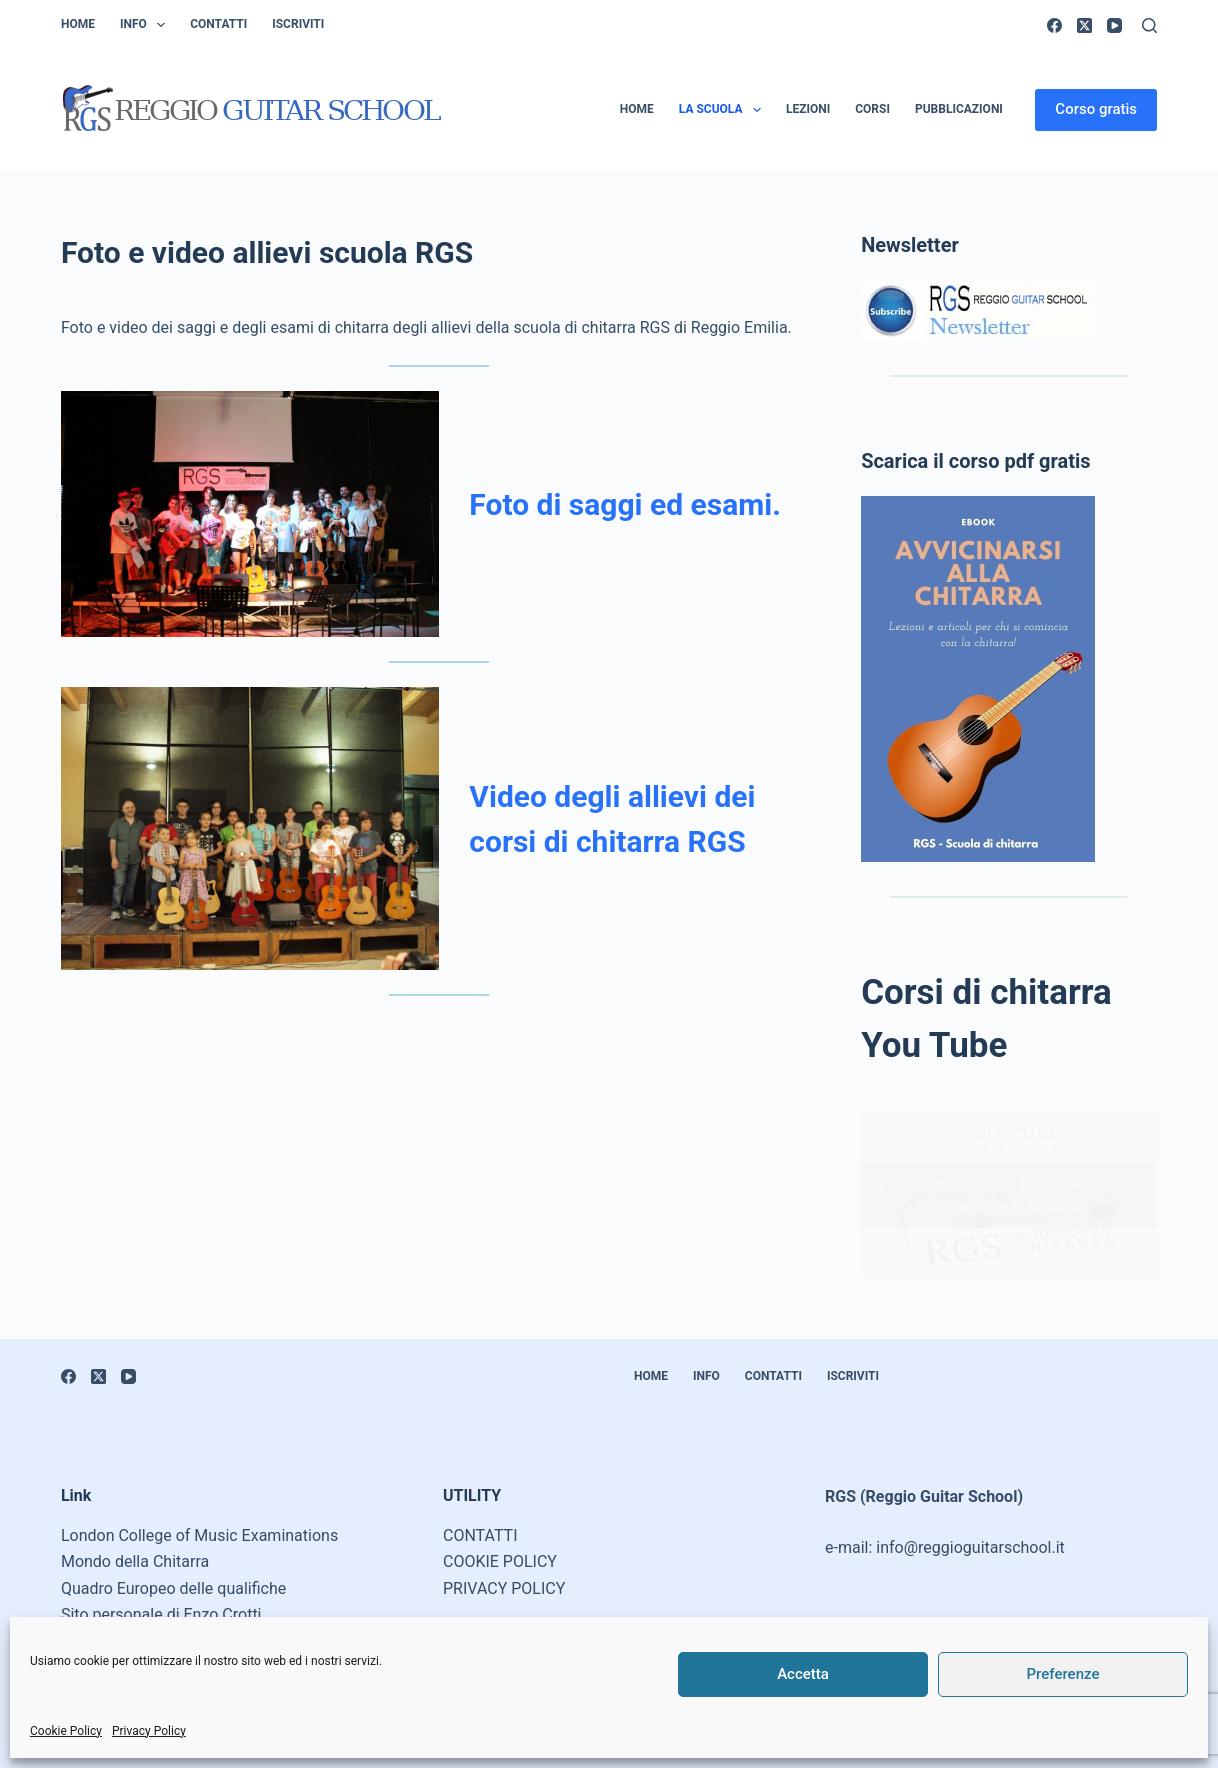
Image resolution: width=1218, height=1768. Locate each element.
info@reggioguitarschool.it (970, 1547)
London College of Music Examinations (199, 1535)
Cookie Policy (66, 1731)
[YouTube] (1114, 25)
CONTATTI (480, 1535)
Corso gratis (1096, 109)
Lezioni (808, 109)
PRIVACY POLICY (504, 1588)
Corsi (872, 109)
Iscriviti (298, 24)
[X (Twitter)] (1084, 25)
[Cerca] (1149, 25)
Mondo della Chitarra (135, 1561)
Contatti (218, 24)
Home (78, 24)
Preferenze (1063, 1674)
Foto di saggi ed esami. (625, 504)
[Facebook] (1054, 25)
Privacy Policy (149, 1731)
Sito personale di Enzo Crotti (161, 1614)
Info (146, 25)
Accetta (803, 1674)
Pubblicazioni (959, 109)
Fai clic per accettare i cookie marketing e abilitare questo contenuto (1008, 1194)
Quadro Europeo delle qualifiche (173, 1588)
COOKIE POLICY (500, 1561)
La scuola (724, 110)
